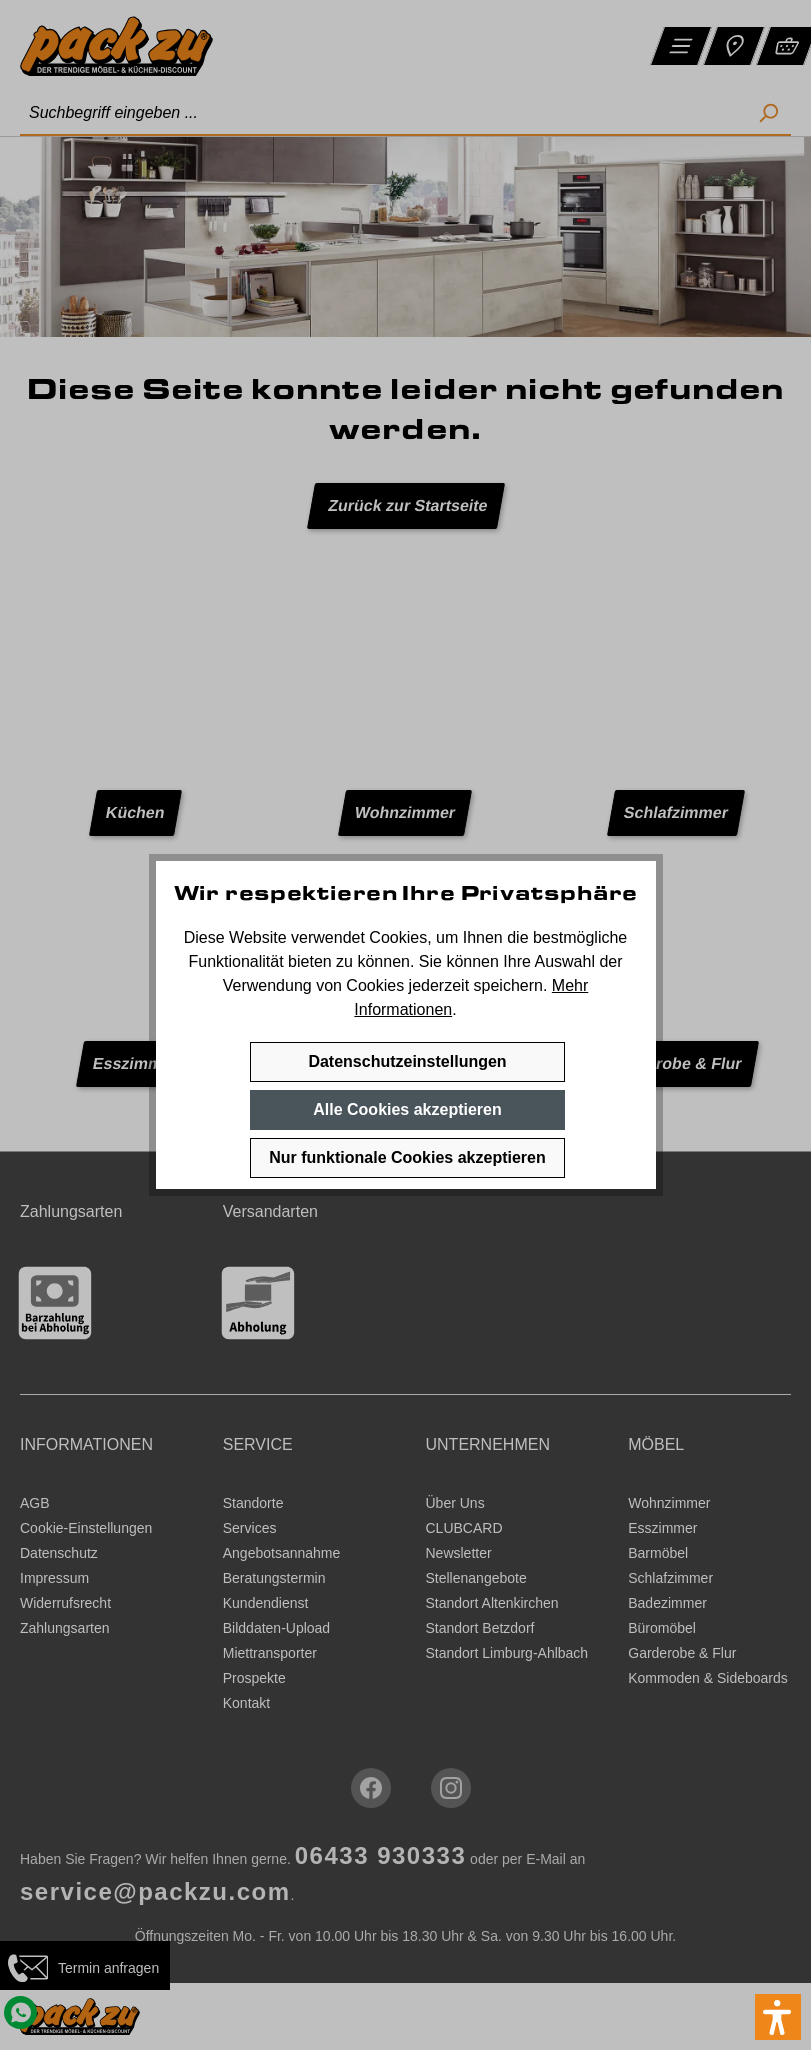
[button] (778, 2017)
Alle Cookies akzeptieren (407, 1109)
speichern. (511, 985)
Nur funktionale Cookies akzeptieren (407, 1157)
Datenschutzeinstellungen (407, 1061)
